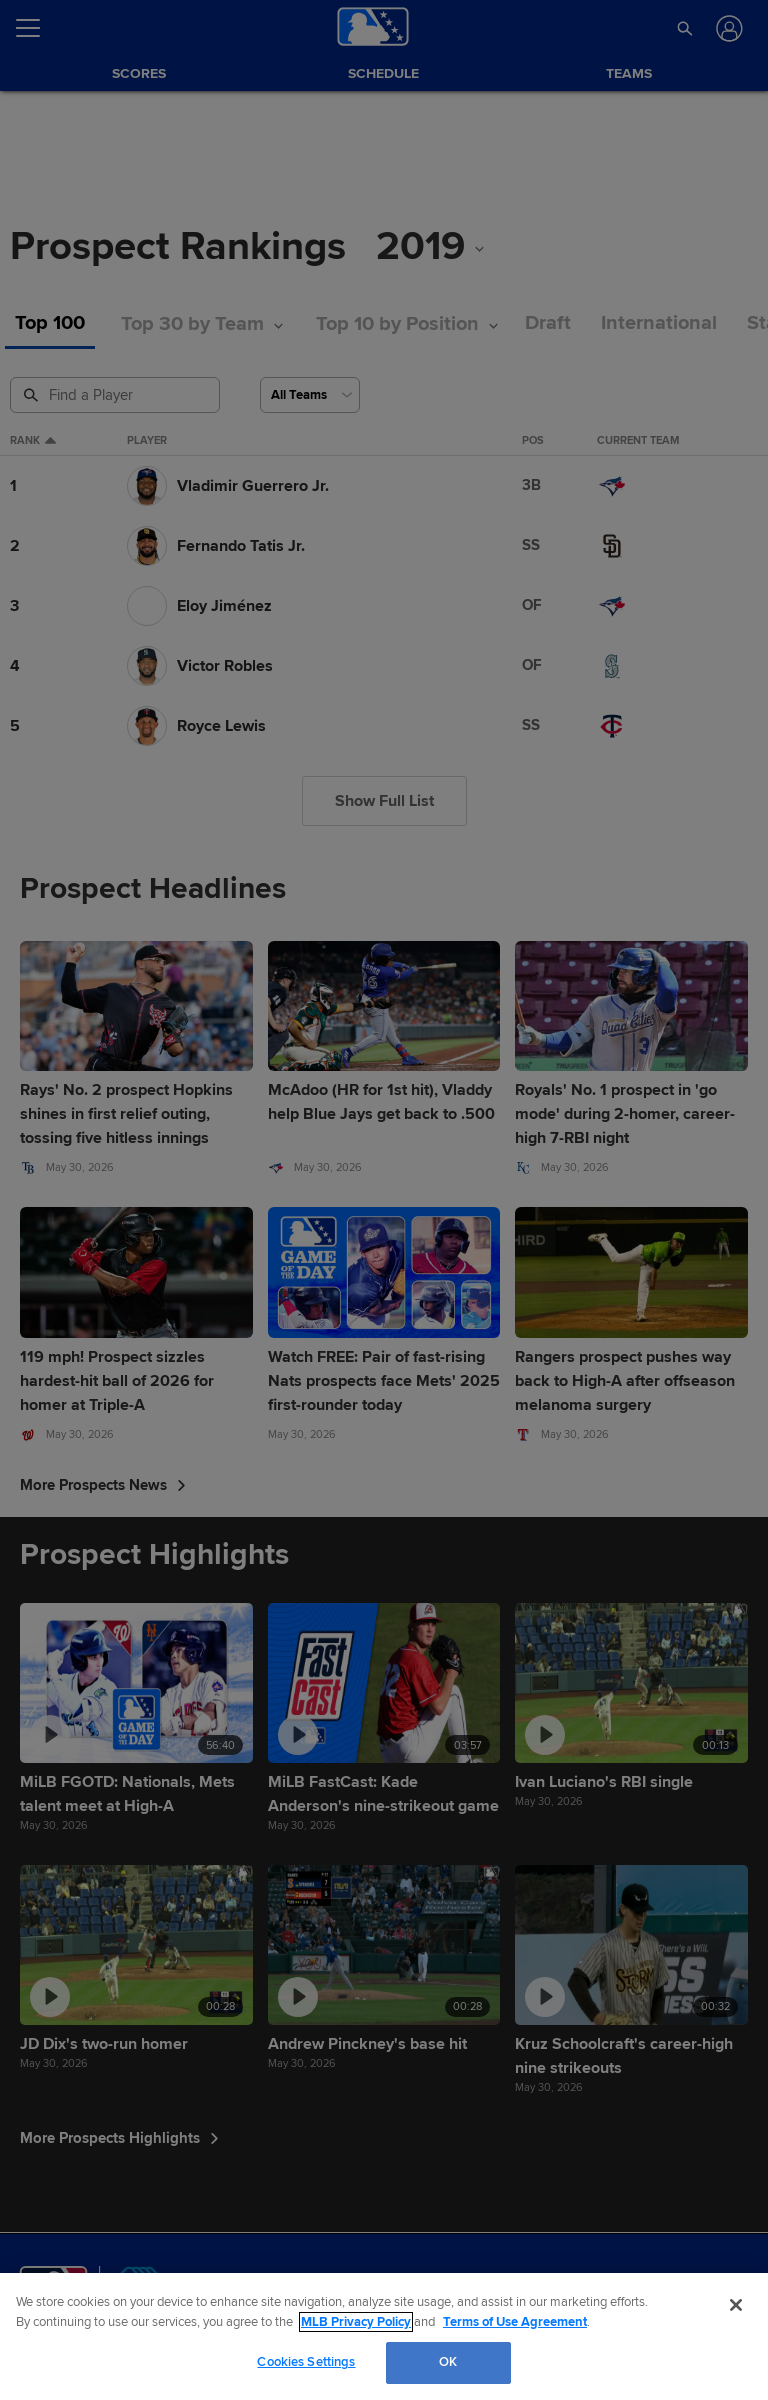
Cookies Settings (306, 2362)
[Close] (736, 2305)
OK (448, 2362)
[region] (384, 2336)
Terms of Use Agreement (515, 2322)
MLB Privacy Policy (356, 2322)
